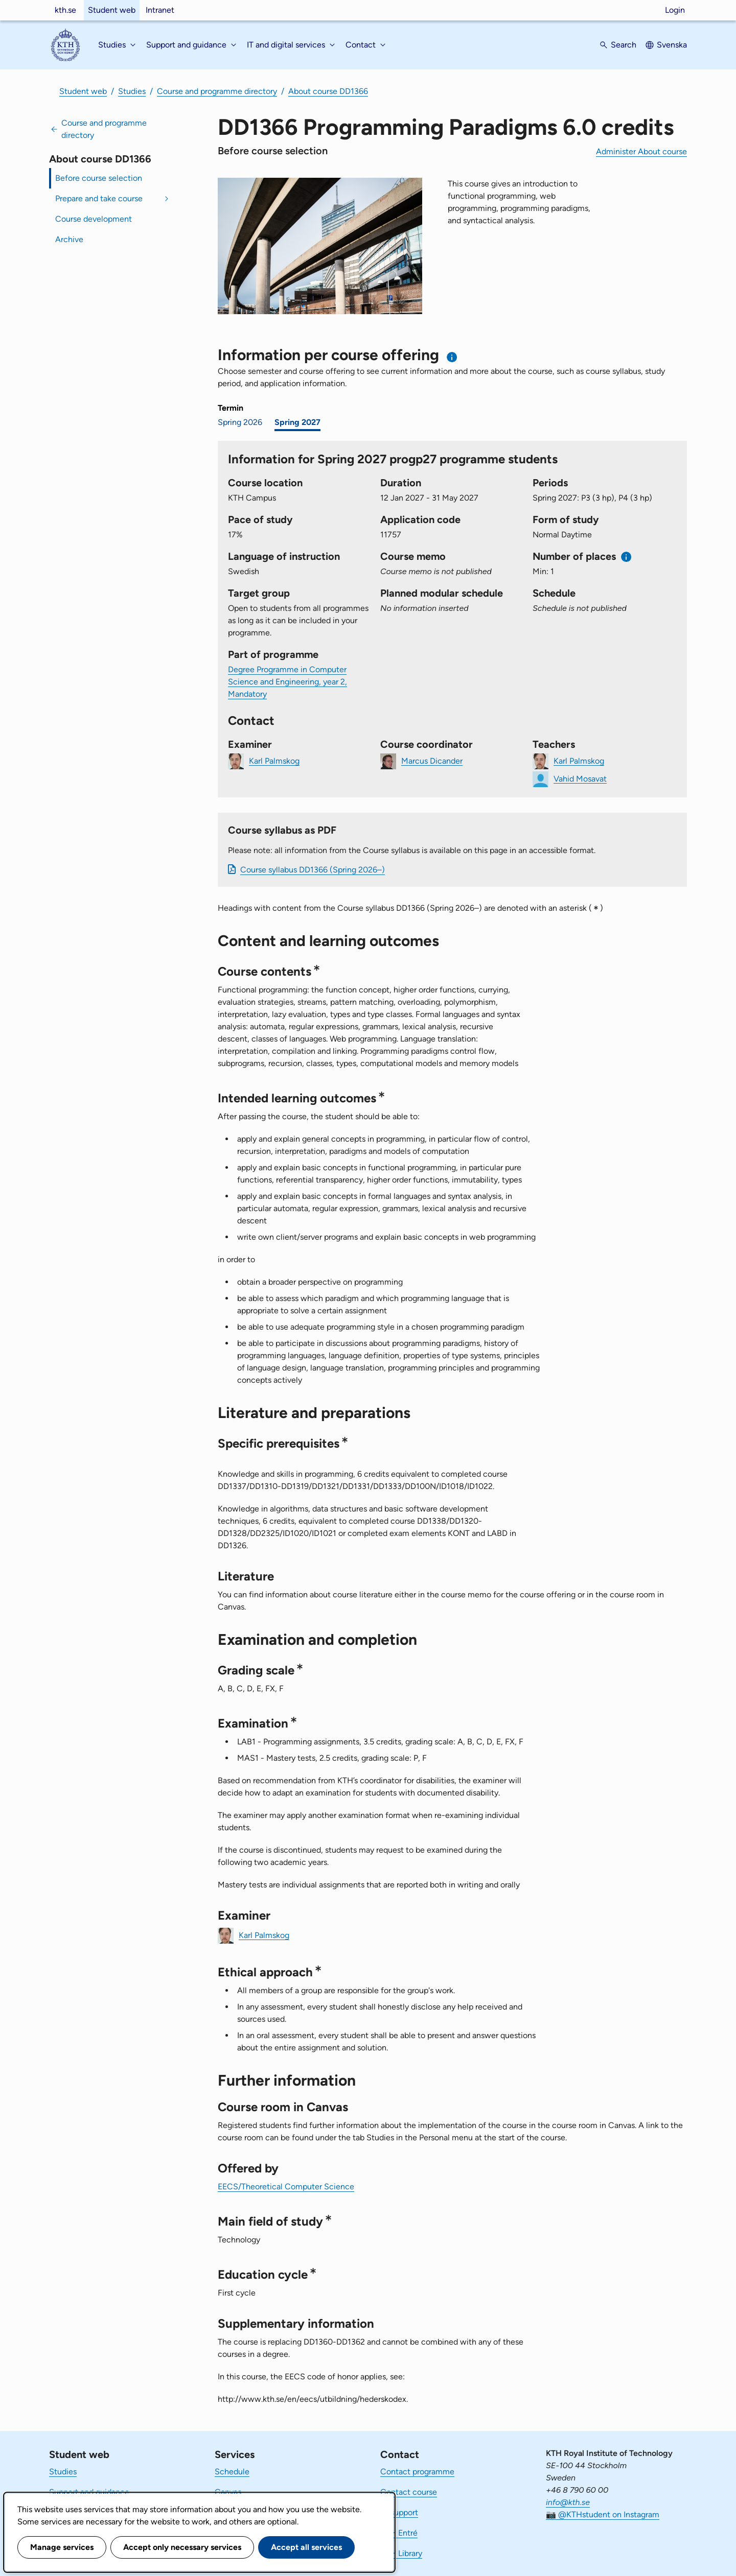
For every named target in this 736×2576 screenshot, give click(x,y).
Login (675, 10)
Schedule (232, 2471)
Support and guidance (89, 2492)
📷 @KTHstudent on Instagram (602, 2514)
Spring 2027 (297, 422)
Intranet (160, 10)
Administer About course (641, 151)
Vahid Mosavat (580, 778)
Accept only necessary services (182, 2547)
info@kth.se (568, 2502)
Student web (111, 10)
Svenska (672, 45)
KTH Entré (399, 2533)
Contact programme (417, 2471)
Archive (69, 239)
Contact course (408, 2492)
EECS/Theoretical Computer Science (286, 2186)
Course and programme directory (217, 91)
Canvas (228, 2492)
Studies (132, 91)
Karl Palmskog (274, 760)
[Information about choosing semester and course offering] (452, 357)
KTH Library (401, 2553)
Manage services (62, 2547)
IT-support (399, 2512)
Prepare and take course (99, 198)
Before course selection (98, 178)
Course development (93, 219)
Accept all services (306, 2547)
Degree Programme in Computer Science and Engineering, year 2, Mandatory (287, 682)
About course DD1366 (328, 91)
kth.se (65, 10)
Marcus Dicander (432, 760)
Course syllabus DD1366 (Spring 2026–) (312, 870)
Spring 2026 (240, 422)
